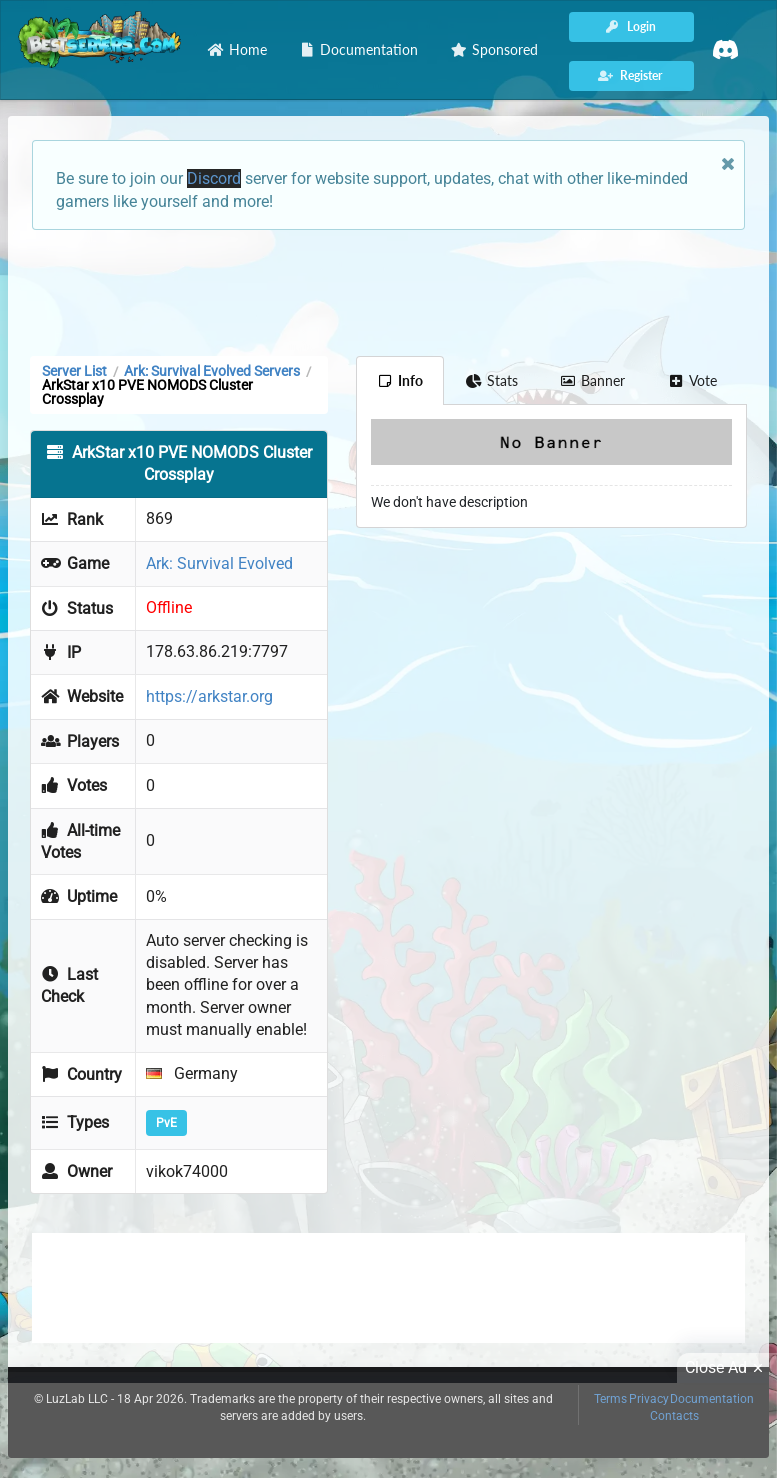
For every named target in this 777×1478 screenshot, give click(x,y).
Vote (692, 380)
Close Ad (727, 1368)
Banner (593, 380)
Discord (214, 178)
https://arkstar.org (209, 696)
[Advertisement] (388, 291)
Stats (491, 380)
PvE (166, 1123)
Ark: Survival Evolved (219, 563)
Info (400, 380)
